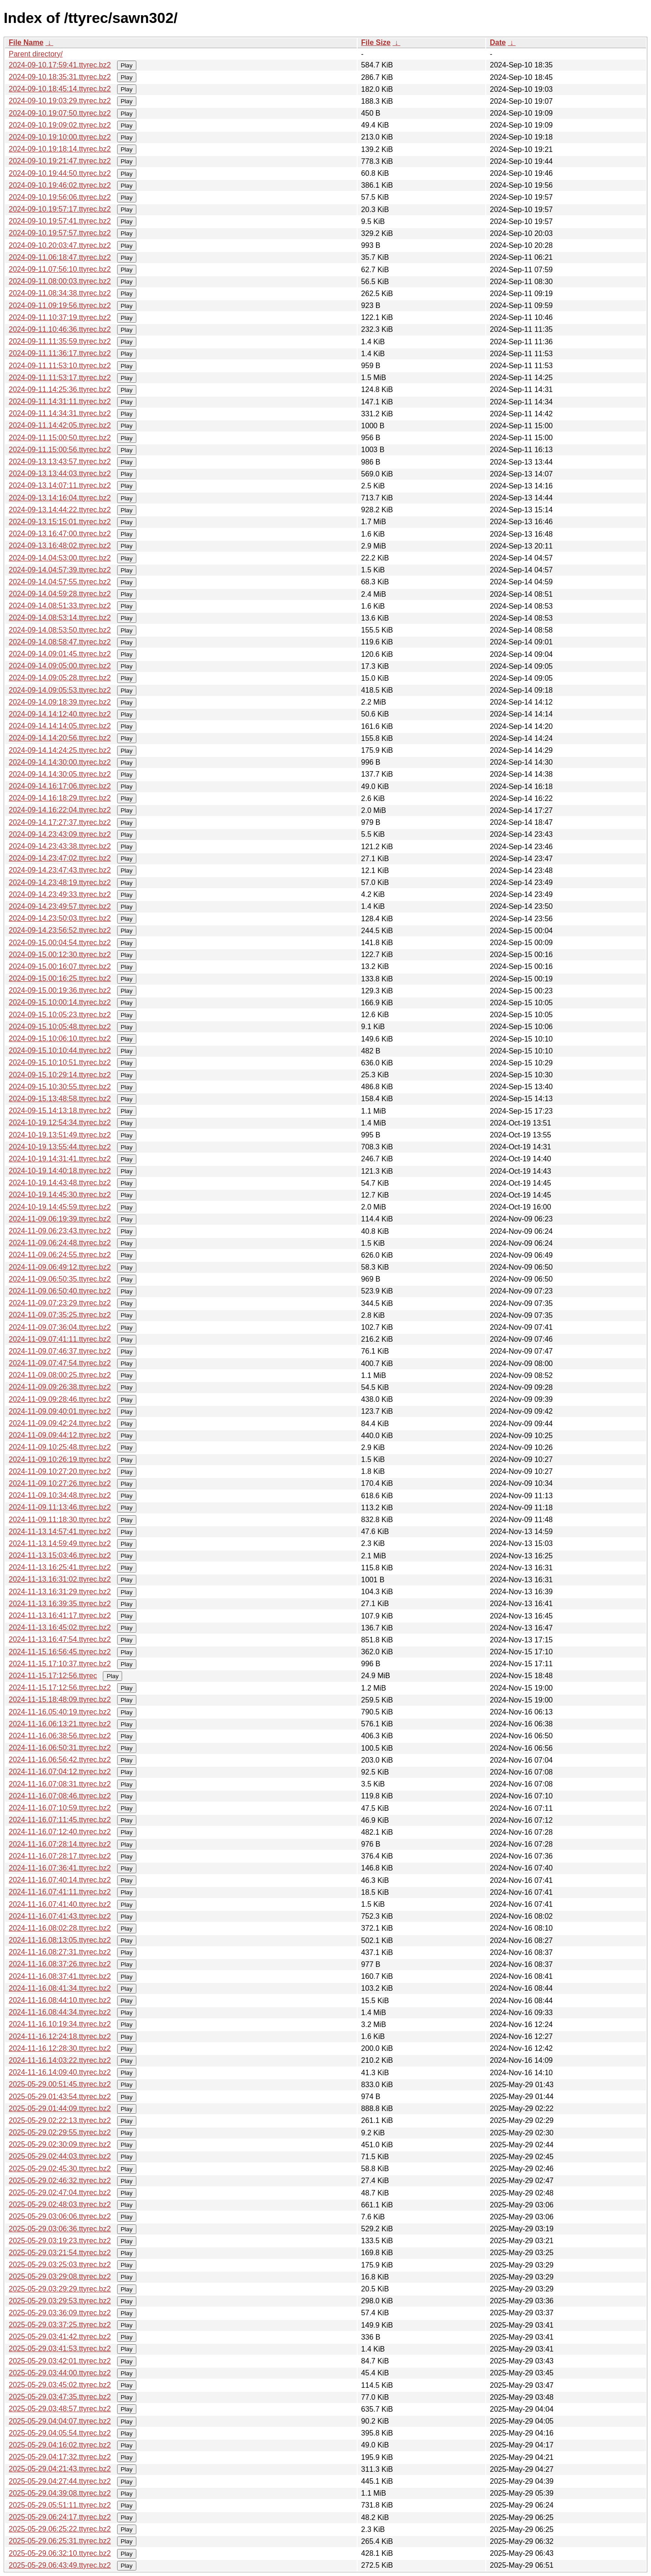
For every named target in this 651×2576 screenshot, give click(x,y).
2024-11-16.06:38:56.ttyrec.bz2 (60, 1736)
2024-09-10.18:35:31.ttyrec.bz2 (60, 77)
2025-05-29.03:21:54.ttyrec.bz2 (60, 2253)
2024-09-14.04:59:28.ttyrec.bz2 (60, 594)
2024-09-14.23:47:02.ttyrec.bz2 (60, 858)
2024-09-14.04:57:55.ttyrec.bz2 (60, 582)
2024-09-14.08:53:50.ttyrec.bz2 (60, 630)
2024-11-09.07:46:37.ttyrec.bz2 (60, 1351)
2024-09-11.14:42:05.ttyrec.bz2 (60, 425)
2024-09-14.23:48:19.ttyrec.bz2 (60, 882)
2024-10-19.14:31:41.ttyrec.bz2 (60, 1159)
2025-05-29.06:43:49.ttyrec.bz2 (60, 2565)
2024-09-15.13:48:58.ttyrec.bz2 (60, 1099)
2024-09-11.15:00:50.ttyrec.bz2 (60, 438)
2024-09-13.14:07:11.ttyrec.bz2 (60, 485)
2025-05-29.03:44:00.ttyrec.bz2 (60, 2373)
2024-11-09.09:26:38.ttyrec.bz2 (60, 1387)
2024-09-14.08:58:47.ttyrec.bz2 (60, 642)
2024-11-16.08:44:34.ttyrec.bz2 (60, 2012)
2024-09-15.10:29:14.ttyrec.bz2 (60, 1075)
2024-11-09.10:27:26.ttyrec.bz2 (60, 1483)
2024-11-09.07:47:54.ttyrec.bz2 (60, 1363)
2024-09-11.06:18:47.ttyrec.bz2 (60, 257)
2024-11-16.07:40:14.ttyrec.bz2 (60, 1880)
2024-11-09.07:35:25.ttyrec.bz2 (60, 1315)
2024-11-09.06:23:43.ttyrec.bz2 (60, 1231)
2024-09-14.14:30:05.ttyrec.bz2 (60, 774)
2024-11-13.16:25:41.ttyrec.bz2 (60, 1567)
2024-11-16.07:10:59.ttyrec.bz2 (60, 1808)
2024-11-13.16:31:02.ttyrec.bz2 (60, 1579)
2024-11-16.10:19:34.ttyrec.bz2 (60, 2024)
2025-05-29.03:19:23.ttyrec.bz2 (60, 2241)
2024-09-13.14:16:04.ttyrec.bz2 (60, 498)
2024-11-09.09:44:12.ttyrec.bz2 (60, 1435)
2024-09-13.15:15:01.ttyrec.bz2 (60, 522)
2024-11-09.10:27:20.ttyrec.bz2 (60, 1471)
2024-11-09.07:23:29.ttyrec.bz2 (60, 1303)
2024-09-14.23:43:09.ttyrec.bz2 (60, 834)
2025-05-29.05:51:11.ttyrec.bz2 (60, 2505)
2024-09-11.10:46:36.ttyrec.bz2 (60, 329)
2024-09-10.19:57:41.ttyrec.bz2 (60, 221)
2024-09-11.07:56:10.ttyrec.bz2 (60, 269)
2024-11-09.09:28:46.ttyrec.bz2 (60, 1399)
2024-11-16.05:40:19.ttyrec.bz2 (60, 1712)
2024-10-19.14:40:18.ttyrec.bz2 (60, 1171)
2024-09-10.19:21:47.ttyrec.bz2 (60, 161)
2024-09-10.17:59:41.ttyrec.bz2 (60, 65)
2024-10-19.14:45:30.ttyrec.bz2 (60, 1194)
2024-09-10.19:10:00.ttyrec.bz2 (60, 137)
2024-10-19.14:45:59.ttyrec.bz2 (60, 1207)
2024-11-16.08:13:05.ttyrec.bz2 (60, 1940)
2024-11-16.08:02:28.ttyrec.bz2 (60, 1928)
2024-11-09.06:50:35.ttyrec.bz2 (60, 1279)
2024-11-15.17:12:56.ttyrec (53, 1676)
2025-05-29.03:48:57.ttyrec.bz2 (60, 2409)
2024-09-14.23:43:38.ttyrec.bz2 (60, 846)
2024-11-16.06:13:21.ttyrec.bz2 (60, 1724)
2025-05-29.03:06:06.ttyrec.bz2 (60, 2216)
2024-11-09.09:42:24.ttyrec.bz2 (60, 1423)
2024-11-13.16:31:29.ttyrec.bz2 (60, 1592)
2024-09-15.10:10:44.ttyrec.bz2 (60, 1050)
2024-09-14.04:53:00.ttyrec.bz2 (60, 558)
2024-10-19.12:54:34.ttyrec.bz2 (60, 1122)
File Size (376, 42)
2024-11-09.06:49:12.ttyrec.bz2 (60, 1267)
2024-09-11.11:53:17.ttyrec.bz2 (60, 377)
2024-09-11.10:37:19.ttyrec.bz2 (60, 317)
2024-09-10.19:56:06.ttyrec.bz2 (60, 197)
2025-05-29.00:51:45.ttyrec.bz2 (60, 2084)
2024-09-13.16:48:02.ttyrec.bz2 (60, 545)
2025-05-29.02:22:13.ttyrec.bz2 (60, 2120)
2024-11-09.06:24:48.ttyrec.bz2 (60, 1243)
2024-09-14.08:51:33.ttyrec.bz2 (60, 606)
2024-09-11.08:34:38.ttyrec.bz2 (60, 293)
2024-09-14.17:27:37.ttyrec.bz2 (60, 822)
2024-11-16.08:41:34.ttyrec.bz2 (60, 1988)
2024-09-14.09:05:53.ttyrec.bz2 (60, 690)
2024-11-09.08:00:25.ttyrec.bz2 (60, 1375)
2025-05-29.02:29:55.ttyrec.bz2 (60, 2132)
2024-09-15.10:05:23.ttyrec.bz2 (60, 1015)
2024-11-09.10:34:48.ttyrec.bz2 (60, 1495)
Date (498, 42)
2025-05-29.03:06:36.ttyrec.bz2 (60, 2229)
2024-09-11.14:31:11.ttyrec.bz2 (60, 401)
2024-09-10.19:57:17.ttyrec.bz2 (60, 209)
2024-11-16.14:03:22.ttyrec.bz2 (60, 2060)
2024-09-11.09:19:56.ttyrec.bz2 (60, 305)
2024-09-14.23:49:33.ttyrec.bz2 (60, 894)
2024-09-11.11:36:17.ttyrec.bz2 (60, 353)
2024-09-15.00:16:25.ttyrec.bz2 (60, 978)
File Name (26, 42)
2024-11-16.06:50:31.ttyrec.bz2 (60, 1748)
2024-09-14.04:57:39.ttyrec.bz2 (60, 570)
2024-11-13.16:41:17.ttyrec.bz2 (60, 1615)
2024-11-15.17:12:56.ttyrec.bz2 (60, 1687)
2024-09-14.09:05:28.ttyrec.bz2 (60, 678)
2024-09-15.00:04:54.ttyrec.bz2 (60, 942)
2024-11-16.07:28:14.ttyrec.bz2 (60, 1844)
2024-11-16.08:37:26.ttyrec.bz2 (60, 1964)
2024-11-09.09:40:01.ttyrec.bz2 (60, 1411)
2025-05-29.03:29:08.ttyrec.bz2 (60, 2276)
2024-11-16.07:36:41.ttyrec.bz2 (60, 1868)
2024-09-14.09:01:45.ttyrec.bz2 (60, 654)
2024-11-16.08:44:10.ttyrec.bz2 (60, 2000)
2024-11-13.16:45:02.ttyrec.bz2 (60, 1627)
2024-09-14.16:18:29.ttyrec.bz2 (60, 798)
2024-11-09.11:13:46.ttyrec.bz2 (60, 1507)
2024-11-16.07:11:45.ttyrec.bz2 (60, 1820)
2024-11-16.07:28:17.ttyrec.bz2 (60, 1856)
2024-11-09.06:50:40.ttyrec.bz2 (60, 1291)
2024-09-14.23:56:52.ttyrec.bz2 (60, 930)
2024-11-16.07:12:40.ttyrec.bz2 (60, 1832)
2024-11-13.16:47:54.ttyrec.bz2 (60, 1639)
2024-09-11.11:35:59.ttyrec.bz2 (60, 341)
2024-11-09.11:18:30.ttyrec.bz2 (60, 1519)
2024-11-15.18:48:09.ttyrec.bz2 (60, 1699)
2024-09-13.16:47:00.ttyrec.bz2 (60, 534)
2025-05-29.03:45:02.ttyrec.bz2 (60, 2385)
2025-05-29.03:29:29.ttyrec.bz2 (60, 2289)
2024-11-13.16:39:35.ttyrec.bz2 (60, 1603)
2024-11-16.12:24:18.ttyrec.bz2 (60, 2036)
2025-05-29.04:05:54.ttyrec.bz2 (60, 2433)
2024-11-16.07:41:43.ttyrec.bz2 (60, 1916)
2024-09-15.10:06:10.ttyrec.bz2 (60, 1038)
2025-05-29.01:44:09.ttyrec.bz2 (60, 2108)
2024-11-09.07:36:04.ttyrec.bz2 (60, 1327)
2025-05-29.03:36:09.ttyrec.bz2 (60, 2313)
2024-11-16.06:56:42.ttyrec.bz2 (60, 1760)
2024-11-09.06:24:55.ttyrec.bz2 (60, 1255)
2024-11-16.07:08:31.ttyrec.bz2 (60, 1784)
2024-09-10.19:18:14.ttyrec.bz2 (60, 149)
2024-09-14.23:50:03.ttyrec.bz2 (60, 918)
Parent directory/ (35, 54)
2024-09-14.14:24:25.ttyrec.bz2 (60, 750)
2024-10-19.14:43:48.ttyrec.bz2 (60, 1183)
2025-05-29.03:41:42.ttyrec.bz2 (60, 2337)
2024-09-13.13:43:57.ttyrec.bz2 (60, 461)
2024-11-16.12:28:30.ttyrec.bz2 (60, 2048)
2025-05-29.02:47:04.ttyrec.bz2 (60, 2192)
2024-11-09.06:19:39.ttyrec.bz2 (60, 1219)
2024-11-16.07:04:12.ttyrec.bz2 (60, 1771)
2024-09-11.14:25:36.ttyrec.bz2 (60, 389)
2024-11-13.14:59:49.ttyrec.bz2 (60, 1543)
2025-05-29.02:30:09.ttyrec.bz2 (60, 2144)
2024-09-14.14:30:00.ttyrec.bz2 (60, 762)
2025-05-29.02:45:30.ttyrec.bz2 (60, 2169)
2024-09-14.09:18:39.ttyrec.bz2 (60, 702)
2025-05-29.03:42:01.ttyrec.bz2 (60, 2361)
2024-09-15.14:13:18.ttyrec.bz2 (60, 1110)
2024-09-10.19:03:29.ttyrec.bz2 (60, 101)
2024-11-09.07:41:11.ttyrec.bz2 (60, 1339)
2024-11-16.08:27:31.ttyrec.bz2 (60, 1952)
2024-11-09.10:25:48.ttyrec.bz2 (60, 1447)
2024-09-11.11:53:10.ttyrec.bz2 (60, 366)
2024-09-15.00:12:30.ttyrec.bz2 (60, 954)
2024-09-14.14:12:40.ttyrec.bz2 (60, 714)
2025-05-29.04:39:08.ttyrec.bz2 (60, 2493)
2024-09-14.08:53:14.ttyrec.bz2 (60, 618)
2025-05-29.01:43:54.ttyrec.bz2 (60, 2096)
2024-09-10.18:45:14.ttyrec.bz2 (60, 89)
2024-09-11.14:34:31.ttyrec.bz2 (60, 413)
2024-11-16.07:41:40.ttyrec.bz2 (60, 1904)
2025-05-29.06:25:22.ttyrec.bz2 (60, 2529)
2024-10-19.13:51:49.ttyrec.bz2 (60, 1135)
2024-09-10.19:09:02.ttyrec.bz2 (60, 125)
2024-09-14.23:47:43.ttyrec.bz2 (60, 870)
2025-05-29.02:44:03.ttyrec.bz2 (60, 2156)
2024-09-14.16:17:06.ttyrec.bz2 (60, 786)
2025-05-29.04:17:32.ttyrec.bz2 (60, 2457)
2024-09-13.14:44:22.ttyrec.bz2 (60, 510)
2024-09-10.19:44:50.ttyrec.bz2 (60, 173)
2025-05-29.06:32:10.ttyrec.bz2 (60, 2553)
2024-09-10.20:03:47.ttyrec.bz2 (60, 245)
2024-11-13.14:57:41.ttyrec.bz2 (60, 1531)
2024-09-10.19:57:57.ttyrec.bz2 (60, 233)
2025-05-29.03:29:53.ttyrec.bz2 (60, 2301)
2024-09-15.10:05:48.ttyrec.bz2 (60, 1026)
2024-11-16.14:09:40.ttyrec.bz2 (60, 2072)
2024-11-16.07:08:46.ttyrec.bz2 (60, 1796)
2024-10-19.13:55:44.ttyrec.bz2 (60, 1147)
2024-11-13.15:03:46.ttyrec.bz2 (60, 1555)
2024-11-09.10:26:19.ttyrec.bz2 (60, 1459)
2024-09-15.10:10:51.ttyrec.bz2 (60, 1062)
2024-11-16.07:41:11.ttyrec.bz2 (60, 1892)
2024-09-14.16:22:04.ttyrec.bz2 (60, 810)
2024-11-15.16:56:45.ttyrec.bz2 (60, 1652)
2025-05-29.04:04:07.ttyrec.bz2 (60, 2421)
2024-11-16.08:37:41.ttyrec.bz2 (60, 1976)
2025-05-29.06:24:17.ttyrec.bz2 (60, 2517)
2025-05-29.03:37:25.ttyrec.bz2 (60, 2325)
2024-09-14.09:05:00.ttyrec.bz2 (60, 666)
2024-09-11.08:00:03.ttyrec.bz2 (60, 281)
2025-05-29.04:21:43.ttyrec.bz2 (60, 2469)
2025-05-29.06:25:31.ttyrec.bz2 (60, 2541)
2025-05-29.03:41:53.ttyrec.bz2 (60, 2348)
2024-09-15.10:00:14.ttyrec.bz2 (60, 1002)
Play (127, 65)
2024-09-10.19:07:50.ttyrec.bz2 (60, 113)
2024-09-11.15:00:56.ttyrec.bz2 (60, 450)
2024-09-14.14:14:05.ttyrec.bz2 (60, 726)
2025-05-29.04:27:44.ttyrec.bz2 (60, 2481)
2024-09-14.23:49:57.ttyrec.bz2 (60, 906)
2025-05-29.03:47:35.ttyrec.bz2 (60, 2397)
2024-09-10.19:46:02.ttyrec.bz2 (60, 185)
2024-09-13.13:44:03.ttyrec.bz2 (60, 473)
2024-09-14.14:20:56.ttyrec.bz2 (60, 738)
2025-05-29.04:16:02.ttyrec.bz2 (60, 2445)
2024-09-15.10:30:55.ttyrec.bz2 (60, 1087)
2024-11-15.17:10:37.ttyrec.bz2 (60, 1664)
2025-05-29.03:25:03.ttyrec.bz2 (60, 2264)
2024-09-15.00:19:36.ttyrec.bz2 (60, 990)
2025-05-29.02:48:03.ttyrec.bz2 (60, 2204)
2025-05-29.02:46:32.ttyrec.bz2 (60, 2180)
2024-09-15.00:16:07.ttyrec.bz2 (60, 966)
